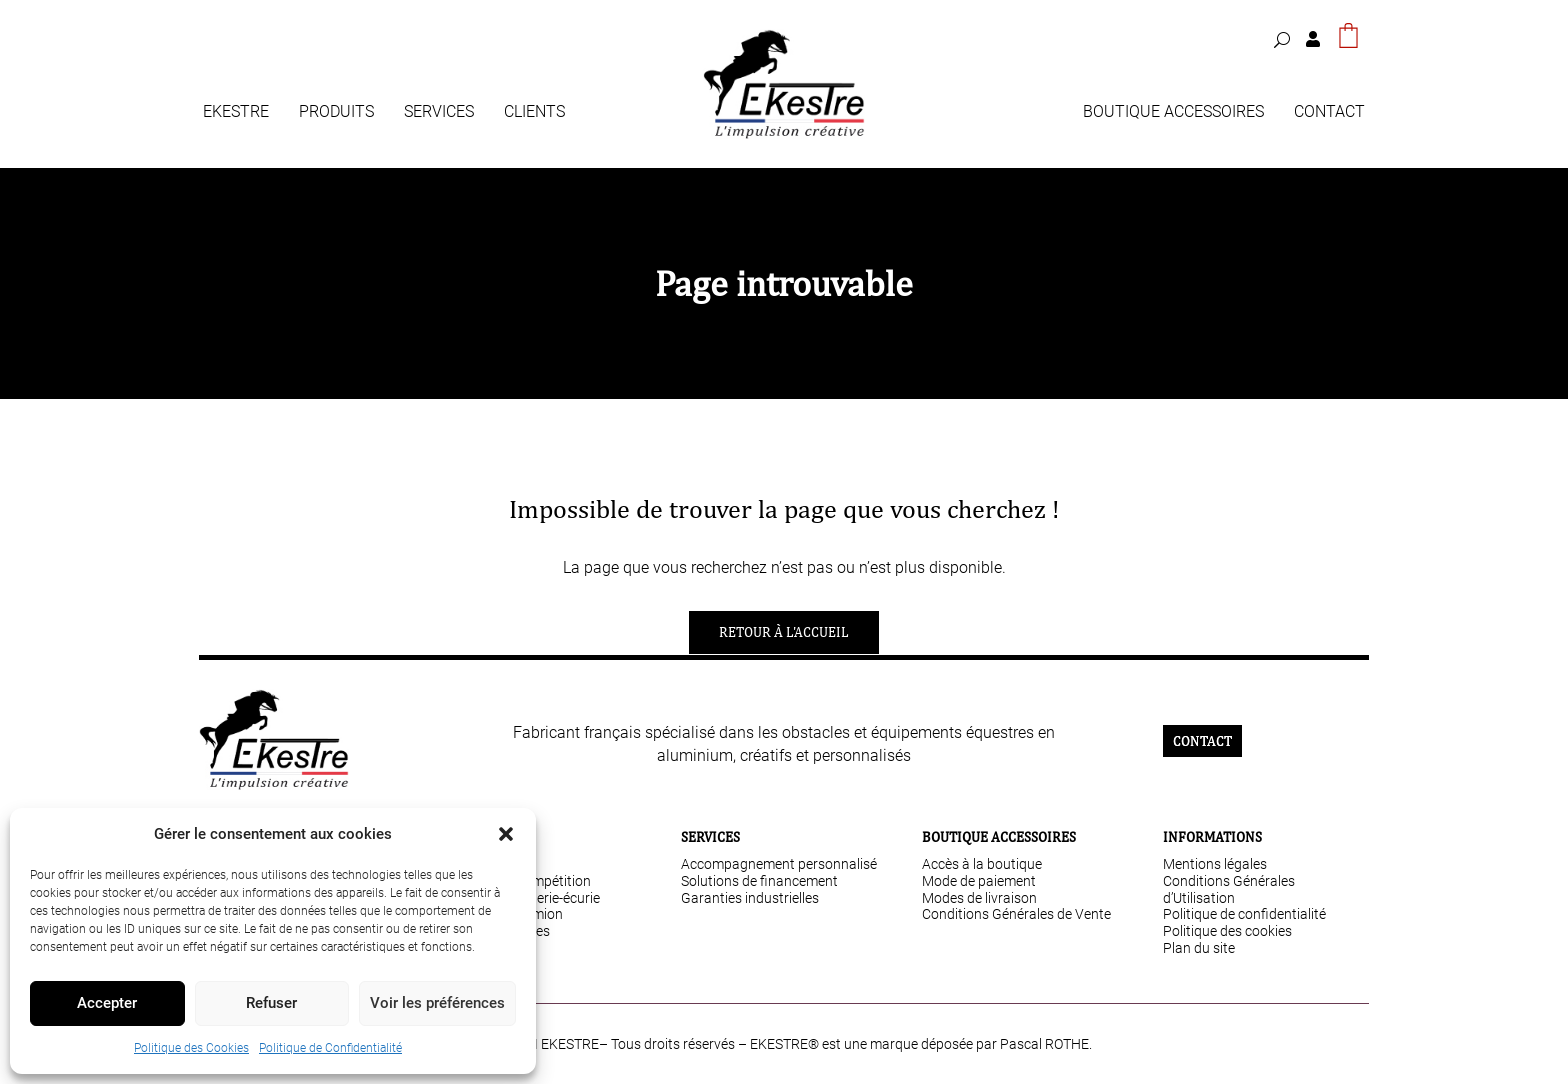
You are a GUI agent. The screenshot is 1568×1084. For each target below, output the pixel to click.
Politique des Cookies (191, 1048)
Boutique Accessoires (1173, 113)
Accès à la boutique (982, 864)
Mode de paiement (979, 881)
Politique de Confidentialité (330, 1048)
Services (439, 113)
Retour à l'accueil (784, 632)
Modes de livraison (979, 898)
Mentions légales (1215, 864)
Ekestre (236, 113)
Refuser (271, 1003)
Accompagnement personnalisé (779, 864)
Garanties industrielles (750, 898)
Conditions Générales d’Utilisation (1229, 889)
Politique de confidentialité (1244, 914)
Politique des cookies (1227, 931)
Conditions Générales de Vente (1016, 914)
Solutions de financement (759, 881)
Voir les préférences (437, 1003)
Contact (1329, 113)
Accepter (107, 1003)
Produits (336, 113)
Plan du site (1199, 948)
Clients (534, 113)
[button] (506, 834)
